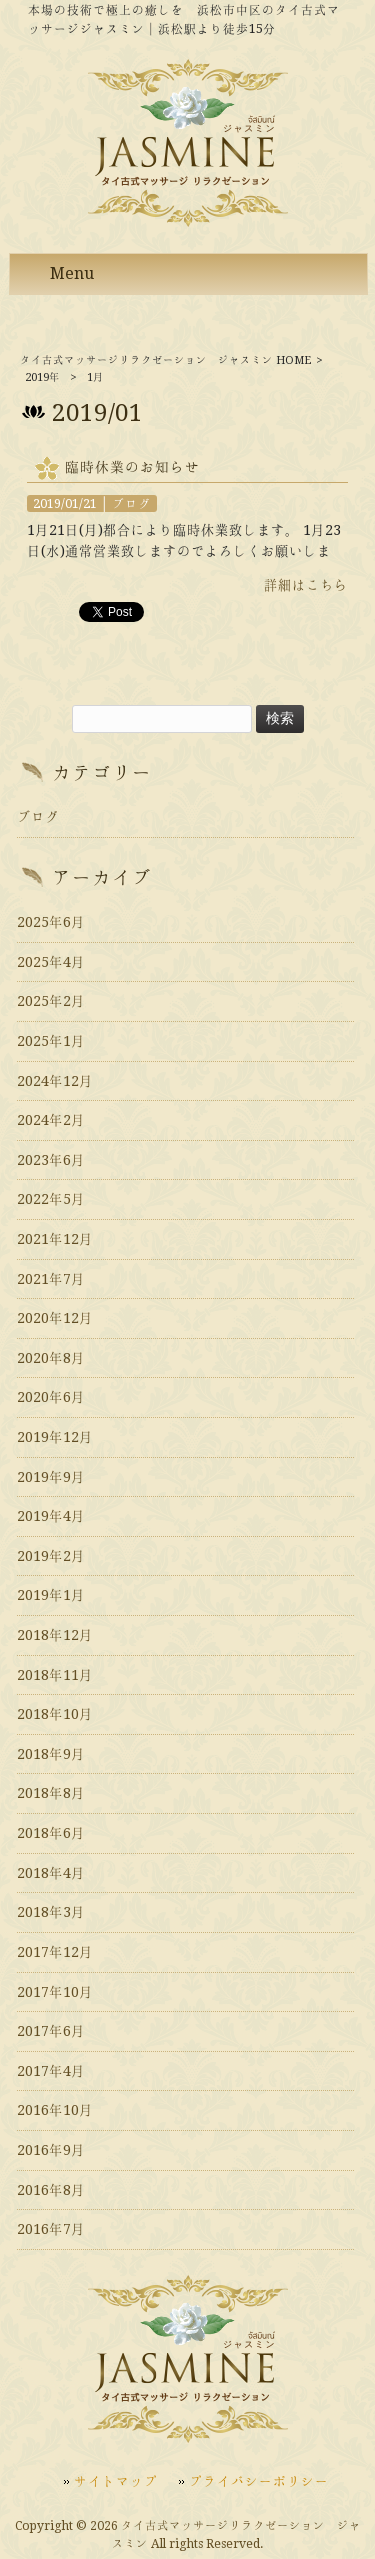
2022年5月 (51, 1199)
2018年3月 (51, 1912)
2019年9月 (51, 1477)
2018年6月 (51, 1833)
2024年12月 (55, 1081)
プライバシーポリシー (259, 2481)
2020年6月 (51, 1397)
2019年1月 (51, 1595)
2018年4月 (51, 1873)
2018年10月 (55, 1714)
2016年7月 (51, 2229)
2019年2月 (51, 1556)
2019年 (42, 377)
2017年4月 (51, 2071)
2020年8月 (51, 1358)
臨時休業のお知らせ (132, 467)
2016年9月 (51, 2150)
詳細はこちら (306, 585)
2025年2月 (51, 1001)
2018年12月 (55, 1635)
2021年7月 (51, 1279)
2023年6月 (51, 1160)
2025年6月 (51, 922)
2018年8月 (51, 1793)
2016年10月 (55, 2110)
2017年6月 (51, 2031)
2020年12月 (55, 1318)
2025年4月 (51, 962)
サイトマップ (116, 2481)
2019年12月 (55, 1437)
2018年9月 (51, 1754)
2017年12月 (55, 1952)
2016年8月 (51, 2190)
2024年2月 (51, 1120)
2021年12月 (55, 1239)
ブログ (131, 503)
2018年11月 (55, 1675)
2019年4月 (51, 1516)
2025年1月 (51, 1041)
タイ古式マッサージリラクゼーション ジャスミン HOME (165, 360)
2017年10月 (55, 1992)
